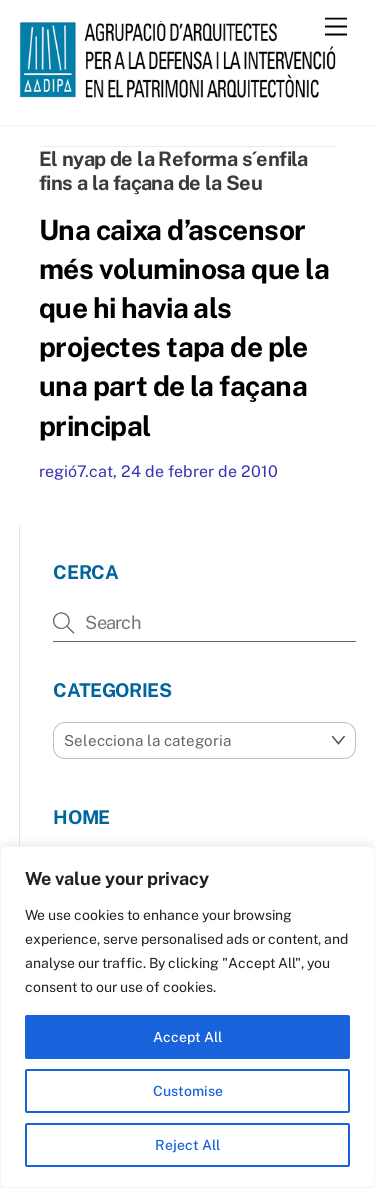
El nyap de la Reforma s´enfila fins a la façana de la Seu (173, 171)
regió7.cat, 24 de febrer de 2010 (158, 471)
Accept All (187, 1037)
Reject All (187, 1145)
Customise (188, 1091)
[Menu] (336, 27)
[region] (187, 1017)
